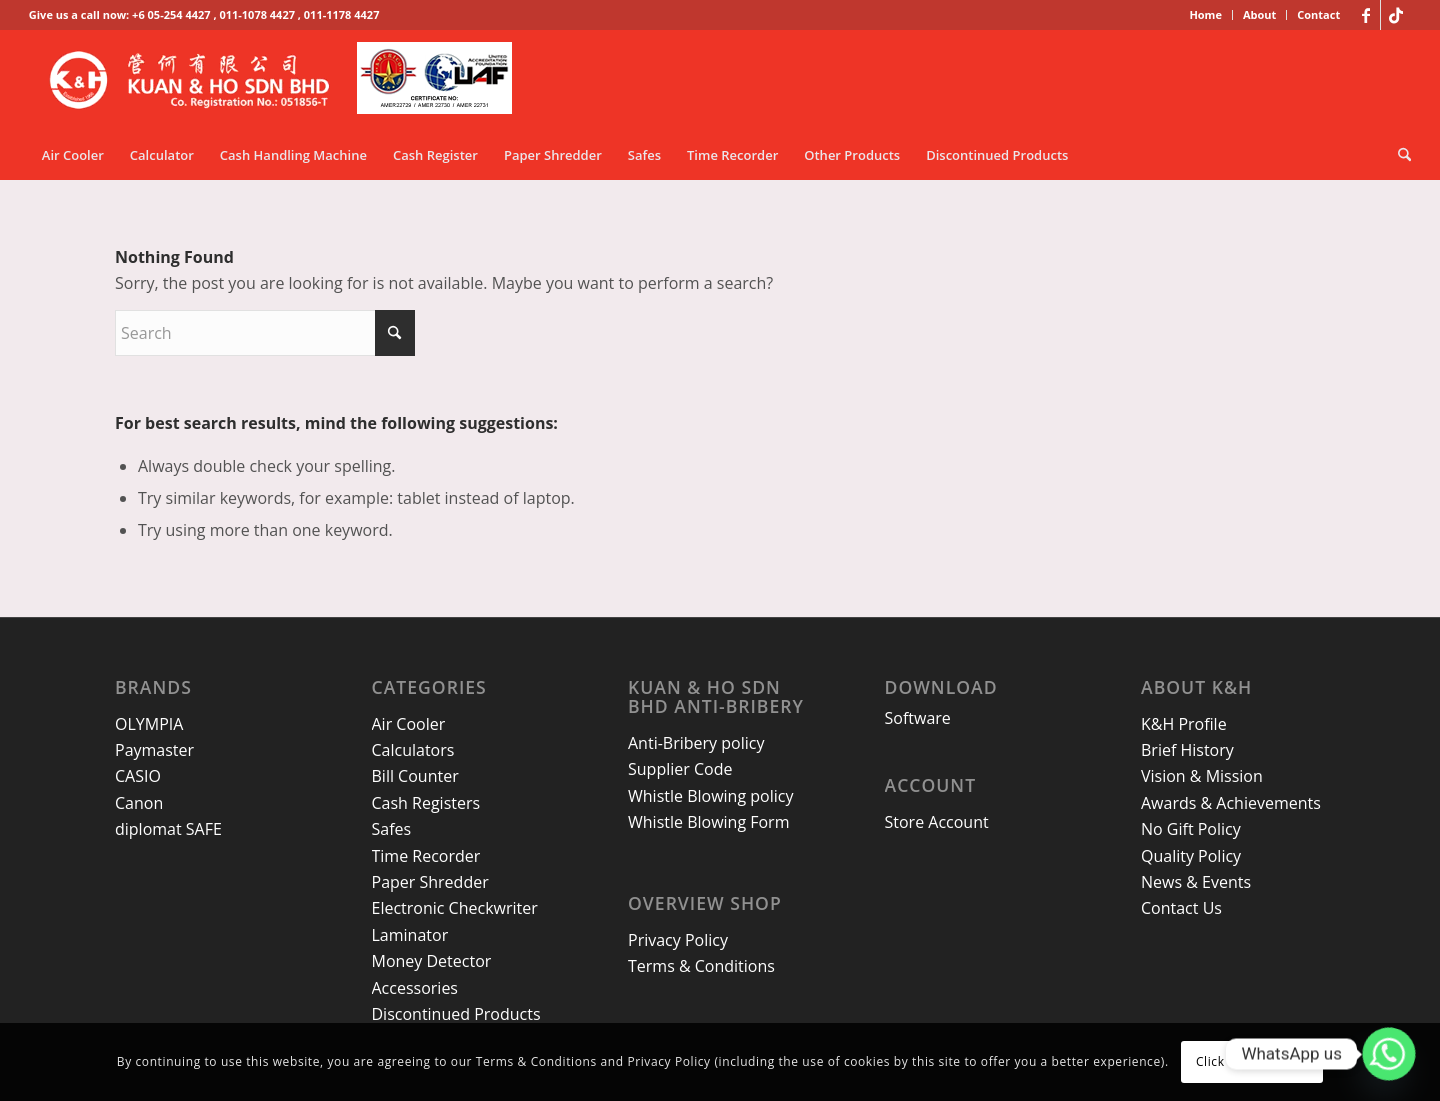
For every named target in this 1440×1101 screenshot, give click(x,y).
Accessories (415, 988)
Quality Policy (1191, 856)
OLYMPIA (149, 724)
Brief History (1187, 750)
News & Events (1196, 882)
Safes (392, 829)
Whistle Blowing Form (708, 822)
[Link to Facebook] (1365, 15)
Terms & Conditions (701, 966)
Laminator (410, 935)
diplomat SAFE (168, 829)
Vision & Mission (1202, 776)
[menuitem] (1206, 15)
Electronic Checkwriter (455, 908)
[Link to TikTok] (1396, 15)
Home (1205, 14)
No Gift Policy (1191, 829)
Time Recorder (426, 856)
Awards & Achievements (1231, 803)
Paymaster (154, 750)
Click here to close (1252, 1061)
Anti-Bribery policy (696, 743)
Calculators (413, 750)
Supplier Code (680, 769)
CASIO (138, 776)
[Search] (1398, 155)
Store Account (937, 822)
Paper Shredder (430, 882)
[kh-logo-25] (286, 80)
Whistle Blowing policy (710, 796)
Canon (139, 803)
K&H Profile (1184, 724)
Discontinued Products (456, 1014)
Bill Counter (415, 776)
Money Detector (432, 961)
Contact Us (1181, 908)
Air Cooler (409, 724)
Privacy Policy (678, 940)
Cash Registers (426, 803)
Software (918, 718)
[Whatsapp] (1389, 1054)
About (1259, 14)
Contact (1318, 14)
